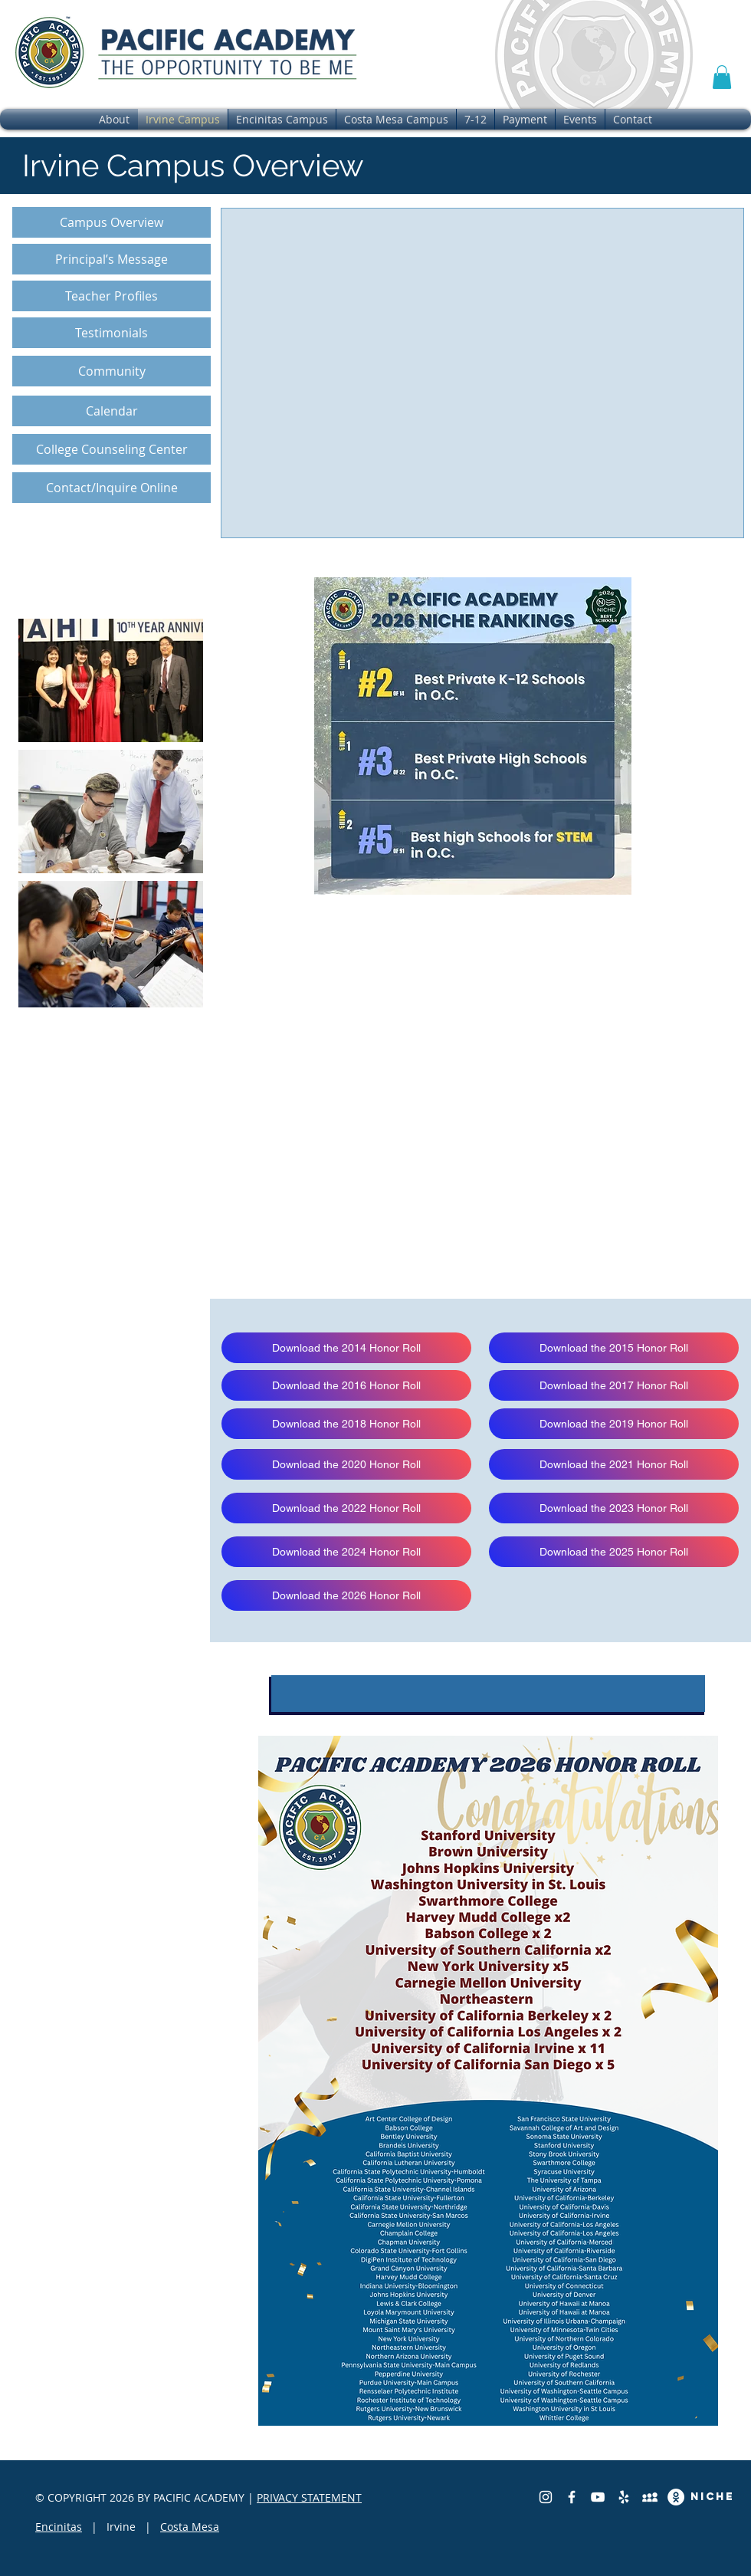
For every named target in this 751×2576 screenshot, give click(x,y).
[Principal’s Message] (111, 259)
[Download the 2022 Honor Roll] (346, 1508)
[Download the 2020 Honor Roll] (346, 1464)
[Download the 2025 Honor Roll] (614, 1551)
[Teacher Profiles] (111, 296)
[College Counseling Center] (111, 449)
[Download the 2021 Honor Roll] (614, 1464)
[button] (722, 77)
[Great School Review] (675, 2497)
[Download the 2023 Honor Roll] (614, 1508)
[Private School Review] (649, 2497)
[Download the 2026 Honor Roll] (346, 1595)
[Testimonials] (111, 332)
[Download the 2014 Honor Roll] (346, 1347)
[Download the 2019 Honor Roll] (614, 1423)
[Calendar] (111, 411)
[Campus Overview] (111, 222)
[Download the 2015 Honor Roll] (614, 1347)
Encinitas (58, 2526)
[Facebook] (571, 2497)
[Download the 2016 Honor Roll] (346, 1385)
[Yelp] (623, 2497)
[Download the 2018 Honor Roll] (346, 1423)
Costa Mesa (189, 2526)
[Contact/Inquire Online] (111, 487)
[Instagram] (545, 2497)
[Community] (111, 371)
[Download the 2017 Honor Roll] (614, 1385)
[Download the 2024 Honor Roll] (346, 1551)
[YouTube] (597, 2497)
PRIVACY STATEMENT (309, 2497)
